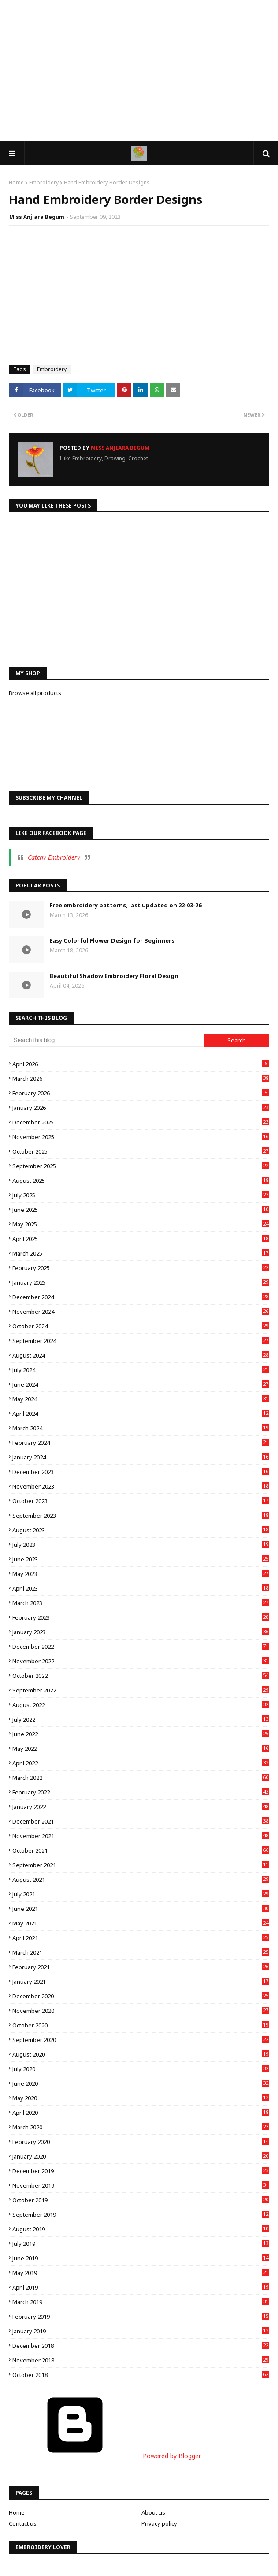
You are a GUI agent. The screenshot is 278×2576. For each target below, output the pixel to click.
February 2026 (140, 1093)
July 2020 (140, 2069)
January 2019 (140, 2331)
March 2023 (140, 1603)
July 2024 (140, 1370)
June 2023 (140, 1559)
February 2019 (140, 2316)
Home (16, 182)
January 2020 (140, 2156)
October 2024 (140, 1326)
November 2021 (140, 1836)
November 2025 (140, 1137)
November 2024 (140, 1312)
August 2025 (140, 1181)
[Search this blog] (106, 1040)
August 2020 (140, 2054)
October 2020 (140, 2025)
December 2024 (140, 1297)
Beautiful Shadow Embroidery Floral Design (113, 976)
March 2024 (140, 1428)
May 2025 (140, 1224)
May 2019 (140, 2273)
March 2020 (140, 2127)
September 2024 (140, 1341)
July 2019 (140, 2244)
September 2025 (140, 1166)
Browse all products (35, 693)
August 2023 (140, 1530)
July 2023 (140, 1545)
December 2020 (140, 1996)
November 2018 (140, 2360)
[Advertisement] (139, 70)
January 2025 (140, 1282)
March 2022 (140, 1778)
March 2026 (140, 1079)
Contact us (23, 2523)
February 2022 (140, 1792)
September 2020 (140, 2040)
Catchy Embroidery (54, 857)
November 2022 (140, 1661)
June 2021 (140, 1909)
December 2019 (140, 2171)
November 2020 (140, 2011)
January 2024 (140, 1457)
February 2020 (140, 2142)
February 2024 (140, 1443)
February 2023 (140, 1617)
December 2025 (140, 1122)
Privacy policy (159, 2523)
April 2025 (140, 1239)
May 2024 (140, 1399)
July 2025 (140, 1195)
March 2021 (140, 1952)
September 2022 (140, 1690)
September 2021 (140, 1865)
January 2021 (140, 1982)
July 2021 (140, 1894)
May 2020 (140, 2098)
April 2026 (140, 1064)
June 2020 (140, 2083)
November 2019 (140, 2185)
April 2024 (140, 1414)
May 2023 (140, 1574)
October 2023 (140, 1501)
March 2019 (140, 2302)
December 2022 (140, 1647)
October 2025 (140, 1151)
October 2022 (140, 1676)
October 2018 (140, 2375)
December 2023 (140, 1472)
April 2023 (140, 1588)
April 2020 (140, 2113)
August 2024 (140, 1355)
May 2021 (140, 1923)
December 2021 (140, 1821)
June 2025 (140, 1210)
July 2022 (140, 1719)
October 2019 (140, 2200)
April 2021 (140, 1938)
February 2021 (140, 1967)
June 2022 (140, 1734)
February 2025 (140, 1268)
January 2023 (140, 1632)
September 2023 (140, 1515)
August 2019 (140, 2229)
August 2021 (140, 1880)
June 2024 (140, 1384)
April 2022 (140, 1763)
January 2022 (140, 1807)
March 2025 (140, 1253)
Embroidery (44, 182)
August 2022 (140, 1705)
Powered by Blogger (105, 2456)
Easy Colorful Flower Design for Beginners (111, 940)
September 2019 (140, 2215)
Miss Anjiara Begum (36, 217)
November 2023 (140, 1486)
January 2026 (140, 1108)
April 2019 (140, 2287)
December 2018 (140, 2346)
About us (153, 2512)
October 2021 (140, 1850)
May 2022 (140, 1748)
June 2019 (140, 2258)
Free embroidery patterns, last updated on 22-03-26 (125, 905)
